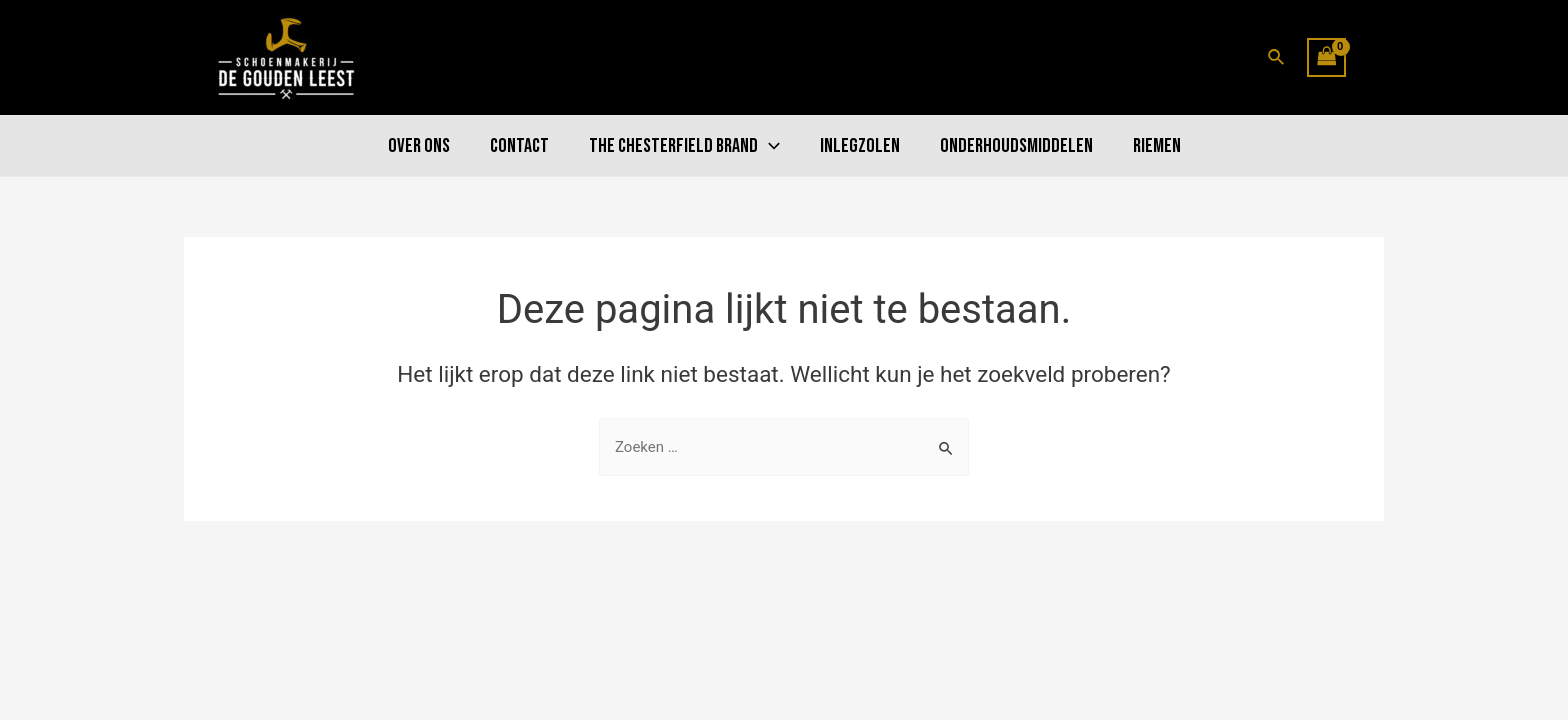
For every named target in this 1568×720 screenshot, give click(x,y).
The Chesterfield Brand (684, 146)
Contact (519, 146)
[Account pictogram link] (1375, 58)
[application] (769, 146)
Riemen (1157, 146)
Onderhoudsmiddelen (1016, 146)
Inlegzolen (860, 146)
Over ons (419, 146)
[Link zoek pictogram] (1277, 57)
